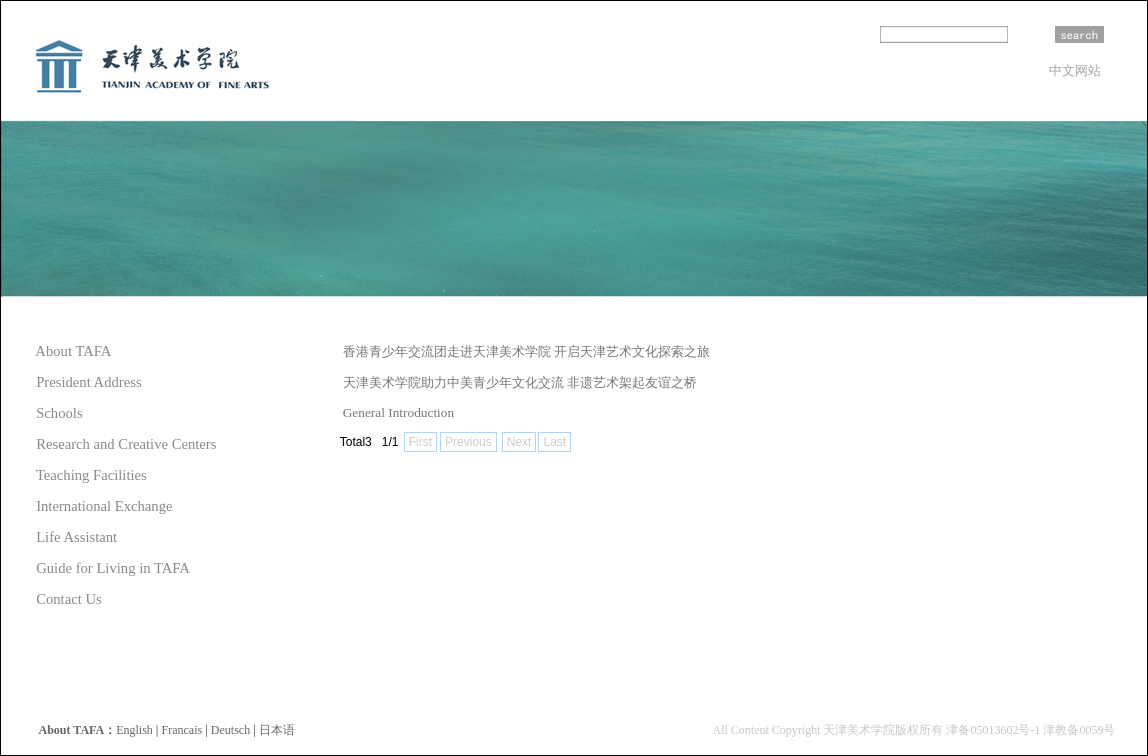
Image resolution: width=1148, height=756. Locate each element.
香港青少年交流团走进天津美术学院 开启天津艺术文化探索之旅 (526, 351)
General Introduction (398, 412)
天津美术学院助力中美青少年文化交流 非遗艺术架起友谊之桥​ (520, 382)
